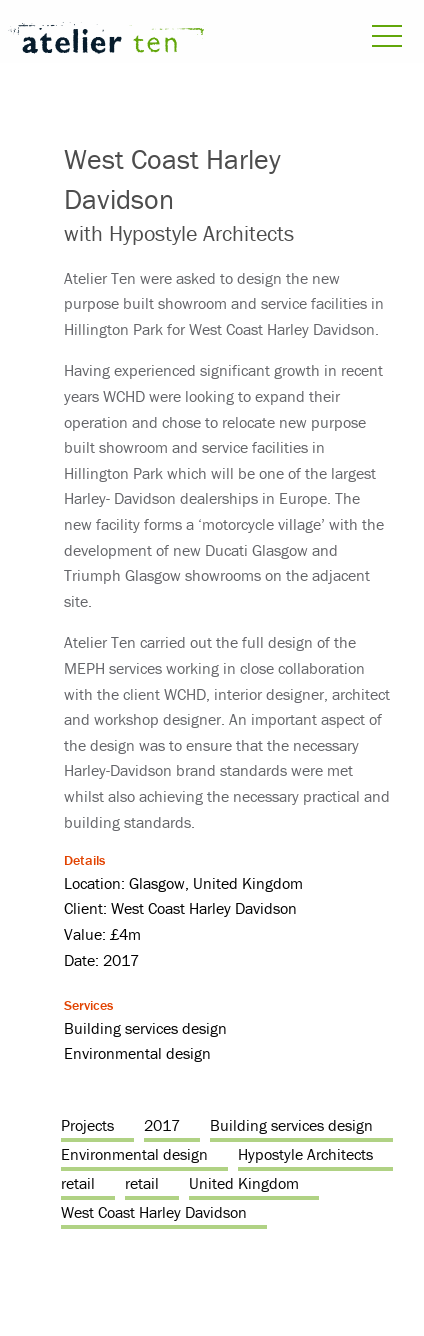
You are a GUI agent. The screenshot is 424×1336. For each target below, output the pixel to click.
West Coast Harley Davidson (154, 1212)
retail (78, 1183)
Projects (87, 1125)
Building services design (291, 1125)
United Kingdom (244, 1183)
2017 (162, 1125)
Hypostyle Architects (305, 1154)
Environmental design (134, 1154)
